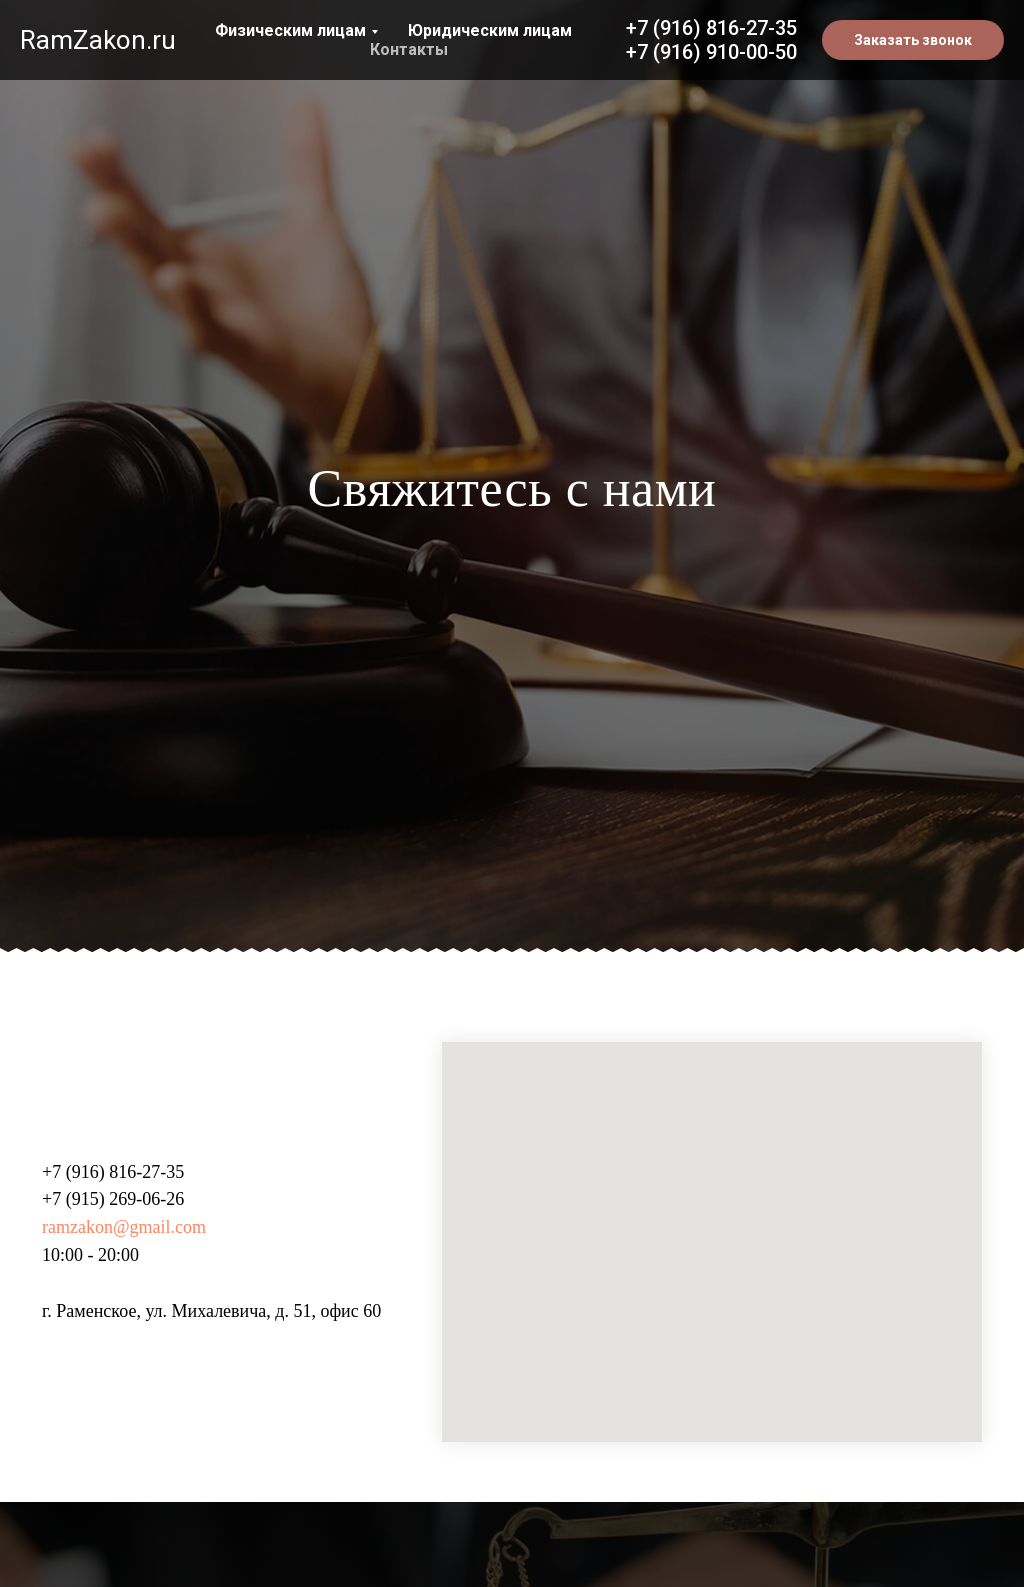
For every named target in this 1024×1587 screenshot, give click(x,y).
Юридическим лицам (490, 30)
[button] (913, 40)
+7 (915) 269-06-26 (113, 1199)
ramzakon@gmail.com (124, 1227)
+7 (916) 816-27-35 (711, 28)
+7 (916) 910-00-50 (711, 52)
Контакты (409, 49)
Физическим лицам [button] (290, 30)
